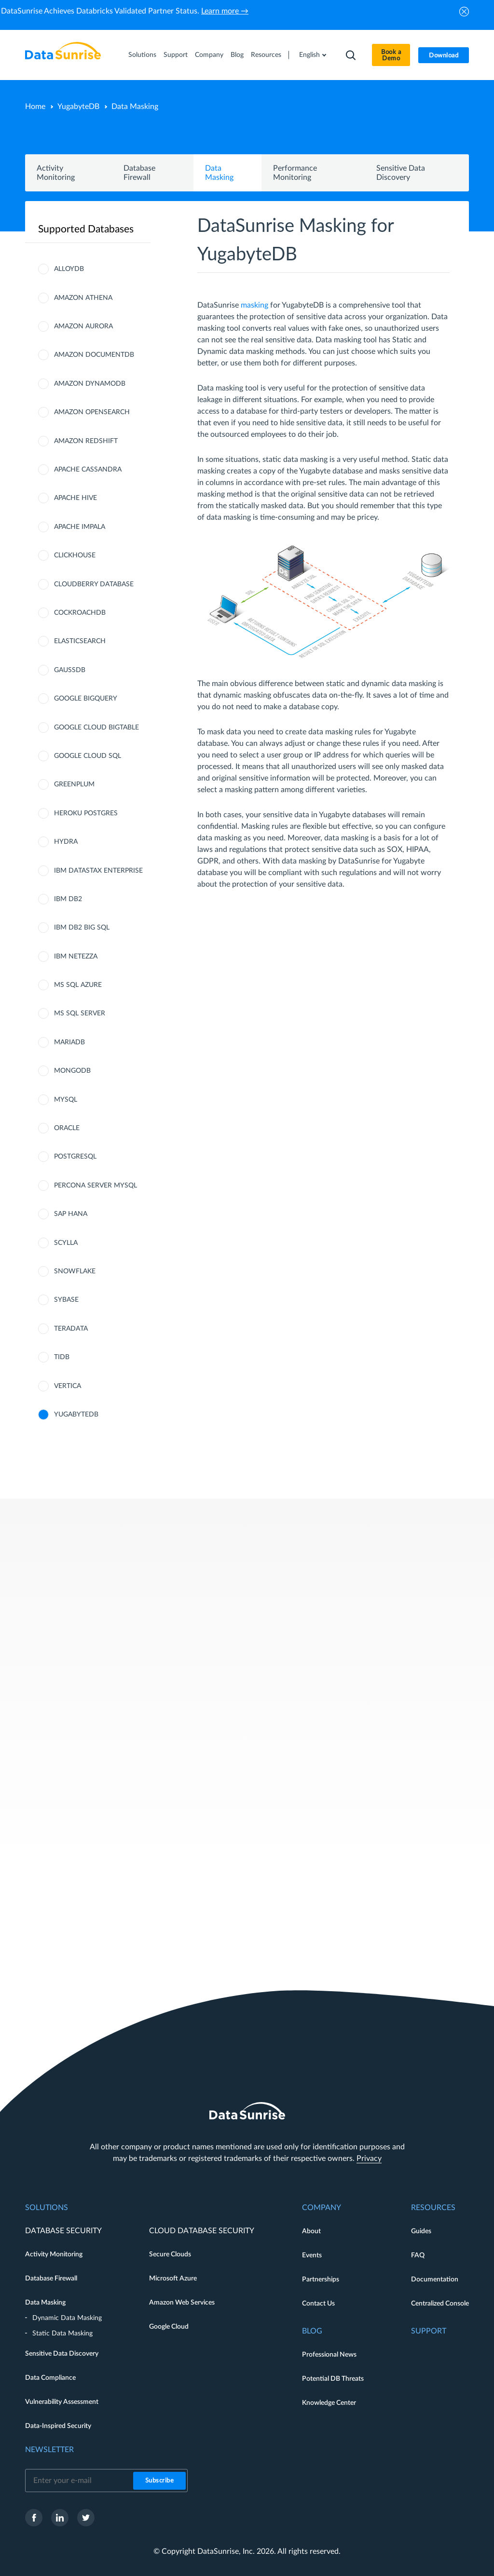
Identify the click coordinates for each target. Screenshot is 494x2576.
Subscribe (159, 2481)
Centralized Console (440, 2303)
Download (443, 56)
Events (312, 2255)
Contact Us (318, 2303)
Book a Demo (391, 55)
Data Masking (45, 2302)
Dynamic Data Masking (67, 2318)
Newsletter (49, 2450)
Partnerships (320, 2279)
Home (35, 106)
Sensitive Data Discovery (61, 2353)
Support (176, 55)
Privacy (369, 2158)
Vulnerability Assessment (61, 2402)
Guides (421, 2231)
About (311, 2231)
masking (254, 305)
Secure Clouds (170, 2254)
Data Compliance (50, 2377)
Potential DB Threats (333, 2378)
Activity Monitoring (53, 2254)
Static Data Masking (62, 2333)
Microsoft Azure (173, 2278)
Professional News (329, 2354)
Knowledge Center (329, 2403)
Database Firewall (51, 2278)
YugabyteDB (78, 106)
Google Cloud (169, 2326)
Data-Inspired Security (58, 2426)
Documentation (434, 2279)
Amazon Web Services (182, 2302)
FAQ (418, 2255)
